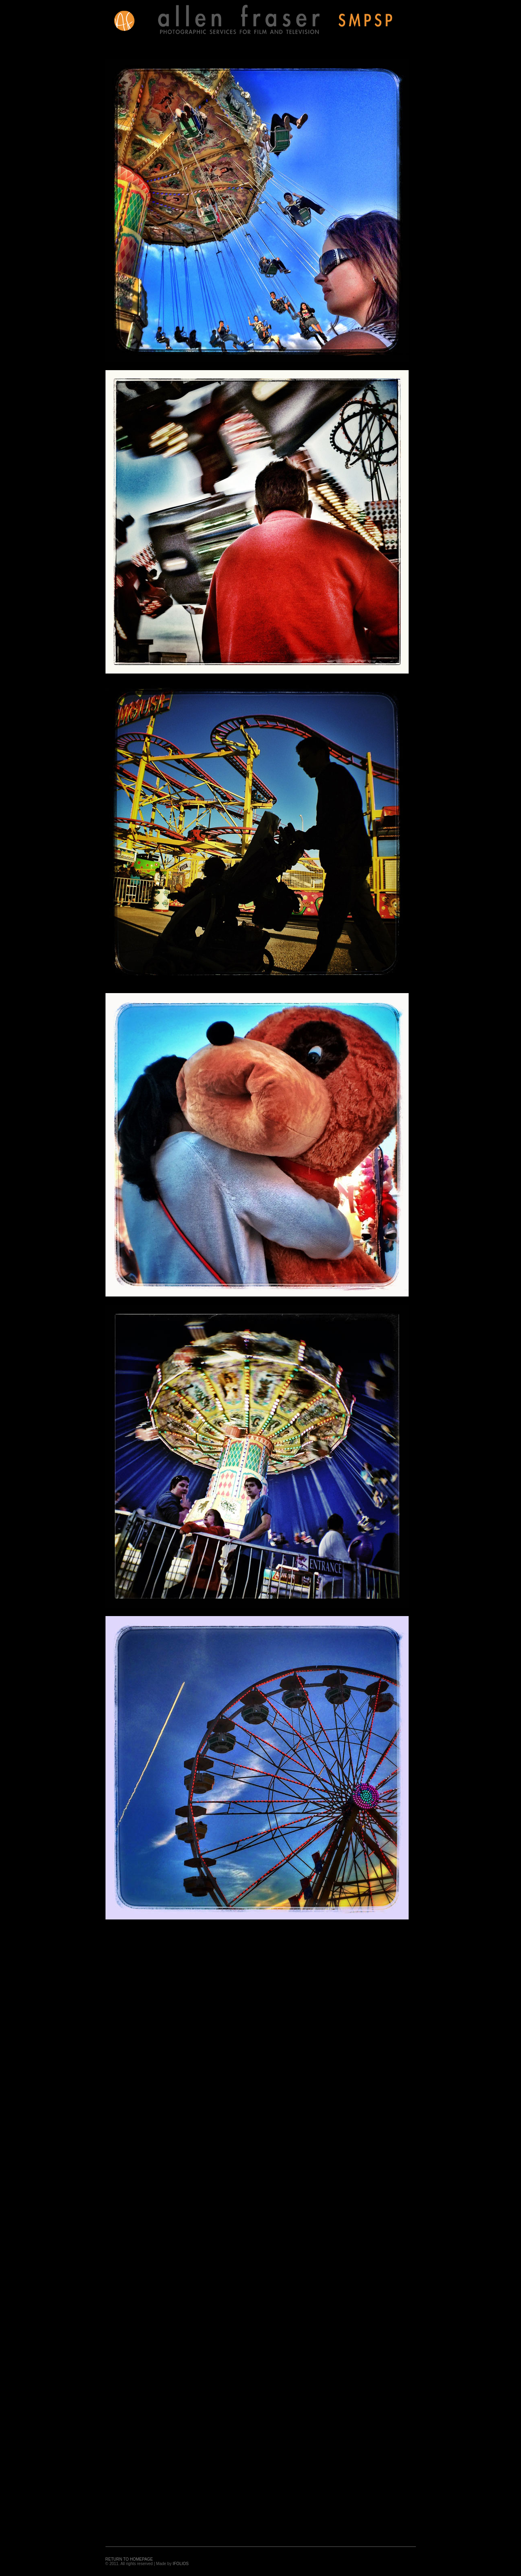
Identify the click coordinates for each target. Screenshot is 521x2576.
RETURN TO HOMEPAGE (129, 2559)
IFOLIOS (180, 2563)
